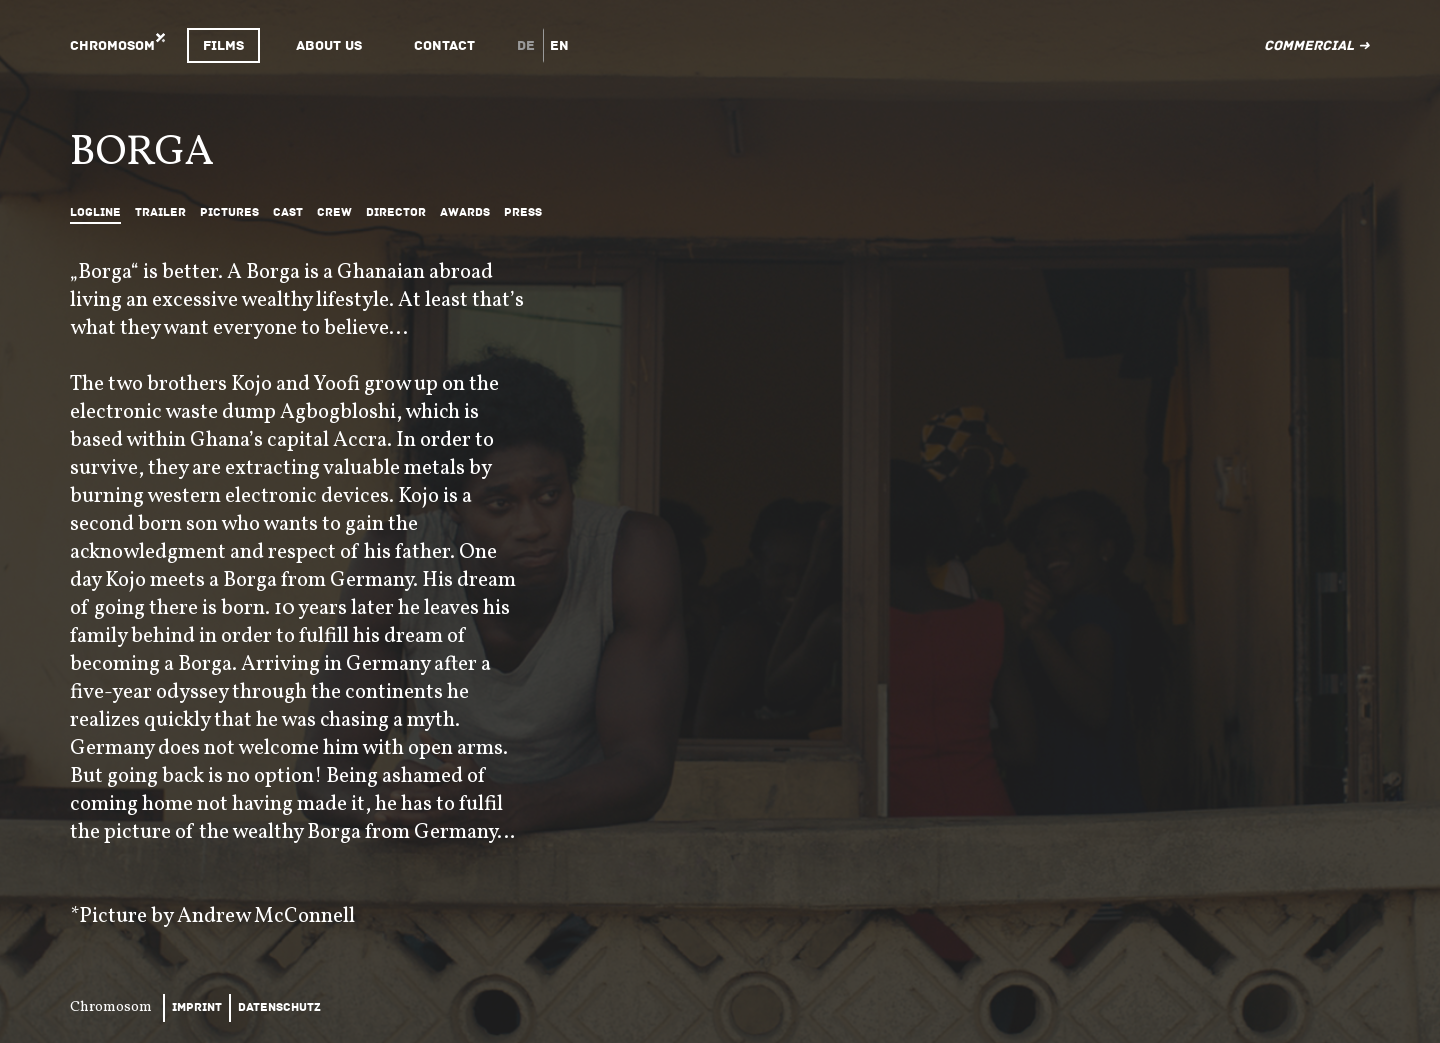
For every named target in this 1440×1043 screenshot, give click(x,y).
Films (223, 45)
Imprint (197, 1007)
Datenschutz (279, 1007)
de (526, 45)
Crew (334, 212)
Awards (465, 212)
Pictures (229, 212)
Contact (444, 45)
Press (523, 212)
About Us (329, 45)
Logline (95, 212)
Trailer (160, 212)
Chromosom (112, 45)
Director (396, 212)
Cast (288, 212)
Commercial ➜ (1317, 45)
